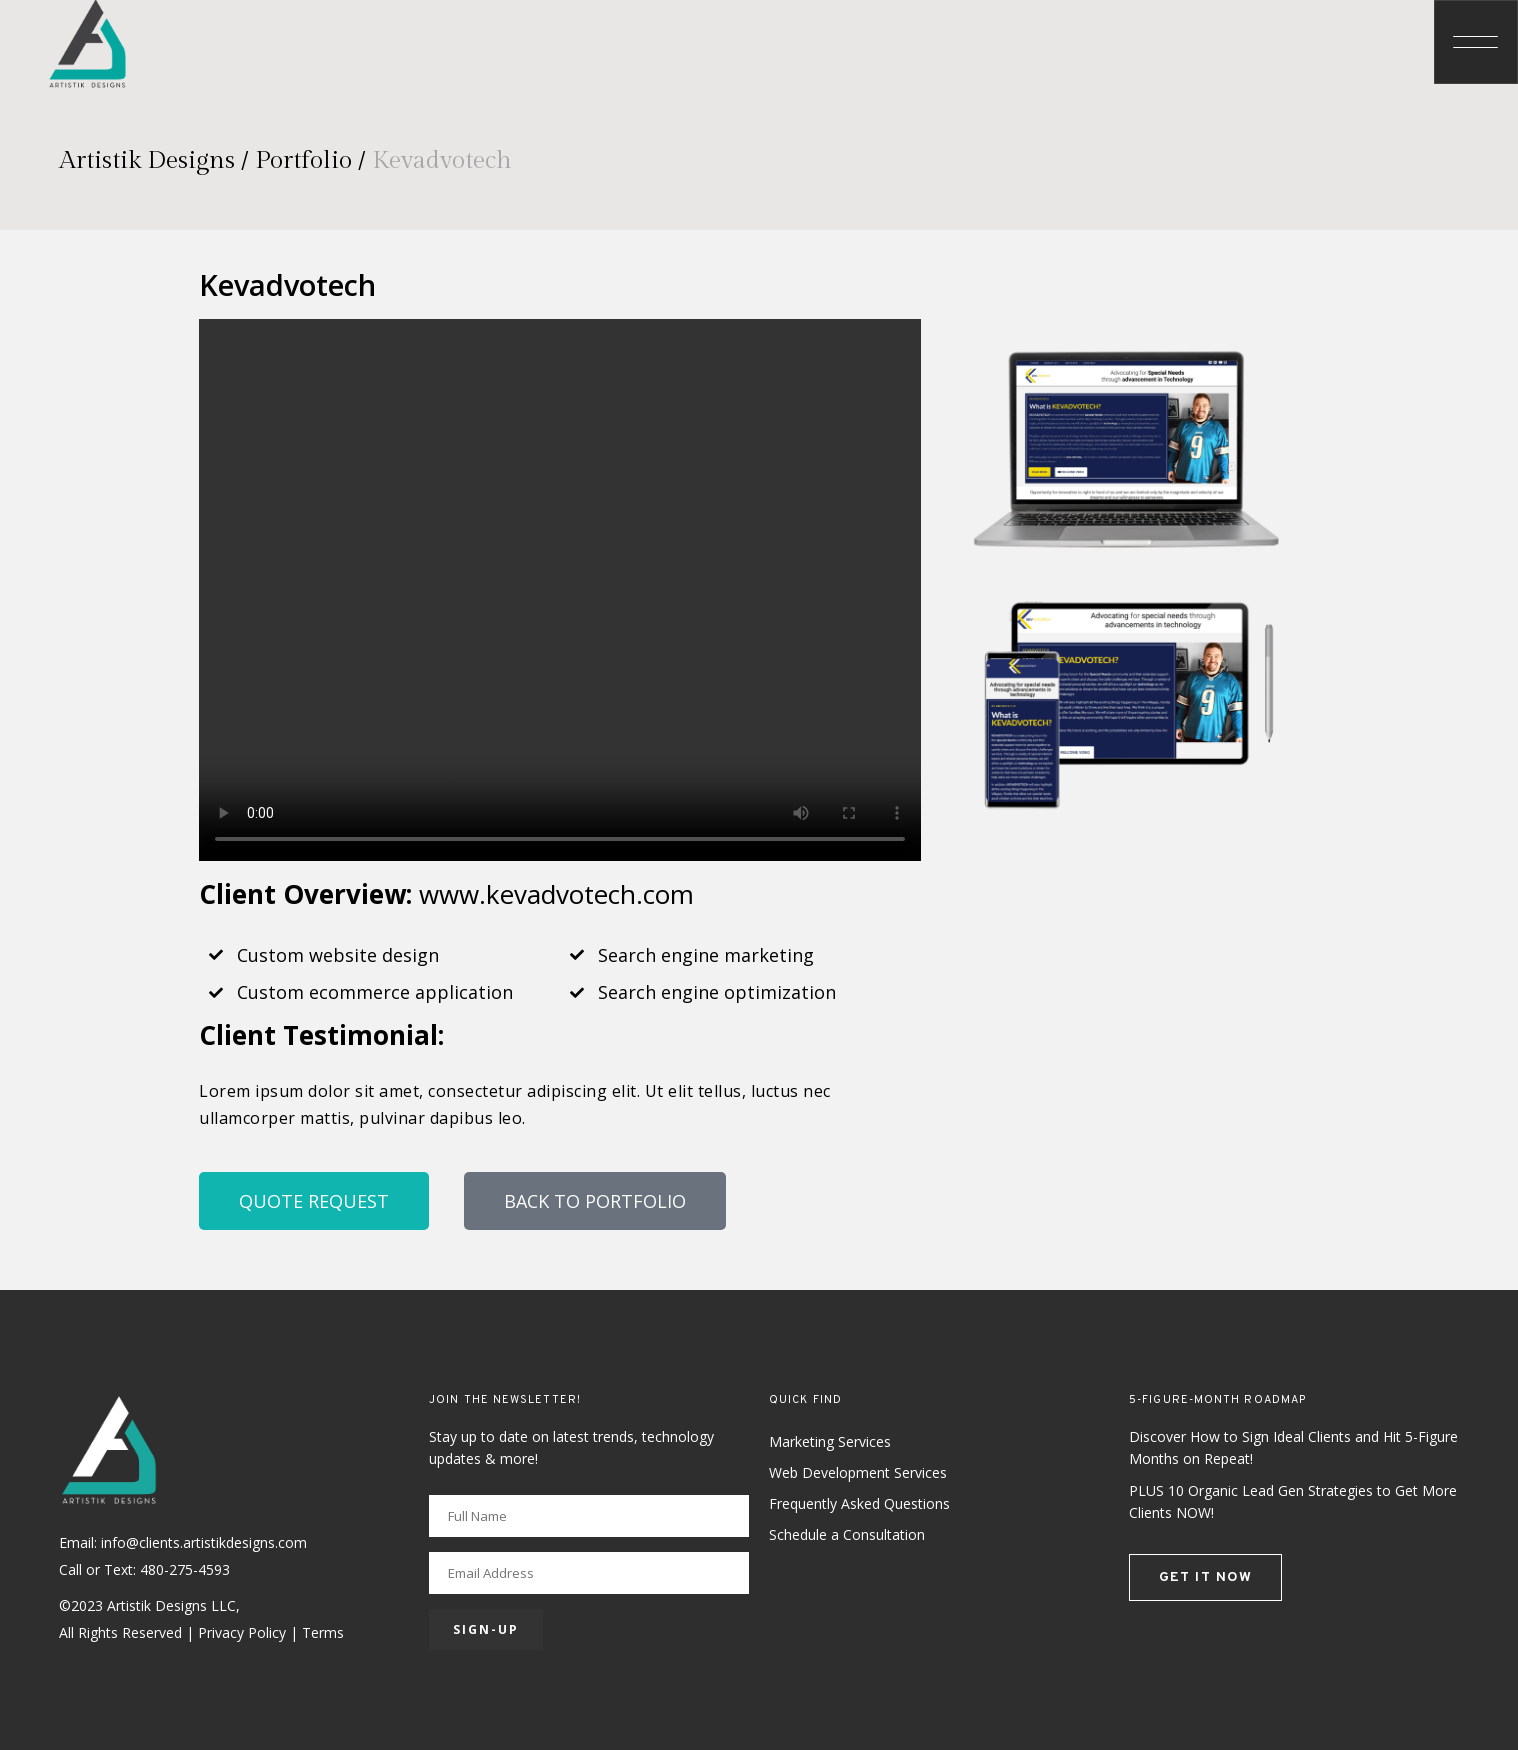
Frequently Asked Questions (859, 1503)
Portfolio (303, 160)
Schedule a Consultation (847, 1534)
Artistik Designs (147, 160)
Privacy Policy (242, 1632)
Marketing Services (830, 1441)
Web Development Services (858, 1472)
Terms (323, 1632)
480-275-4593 (185, 1569)
